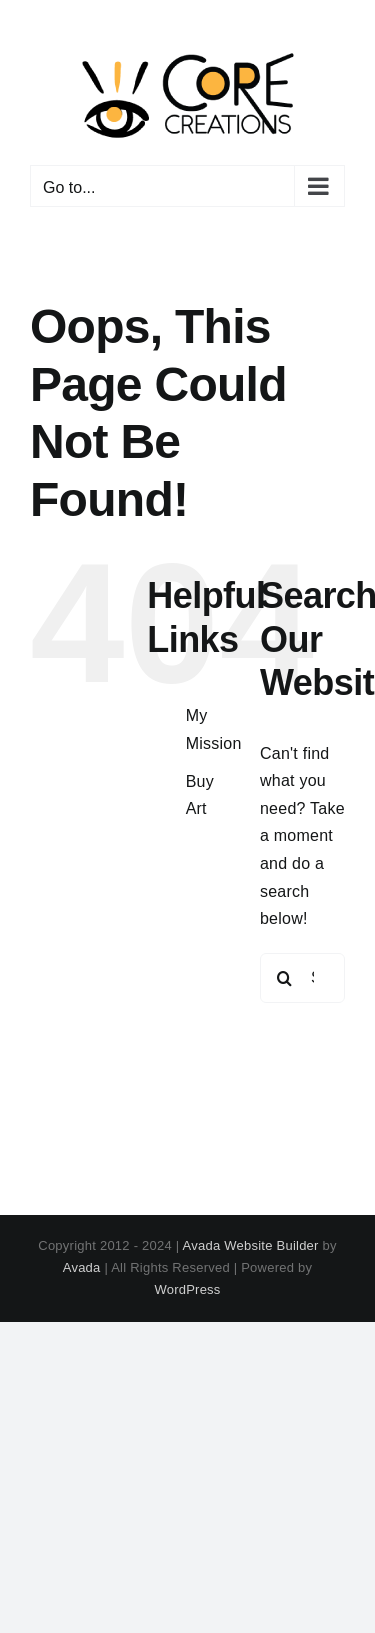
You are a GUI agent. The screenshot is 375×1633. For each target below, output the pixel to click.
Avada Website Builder (251, 1245)
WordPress (187, 1289)
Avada (82, 1267)
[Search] (285, 978)
